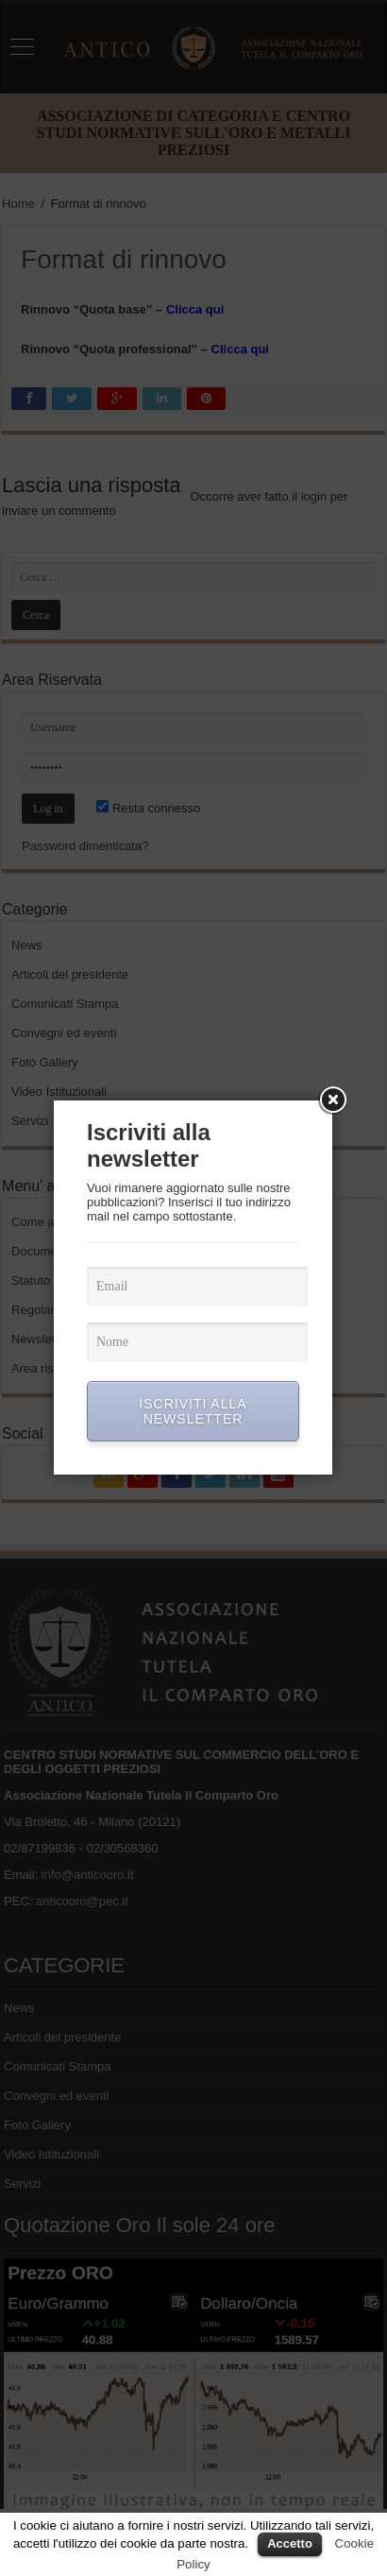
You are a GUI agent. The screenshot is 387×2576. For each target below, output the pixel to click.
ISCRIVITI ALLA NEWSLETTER (192, 1411)
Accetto (289, 2543)
